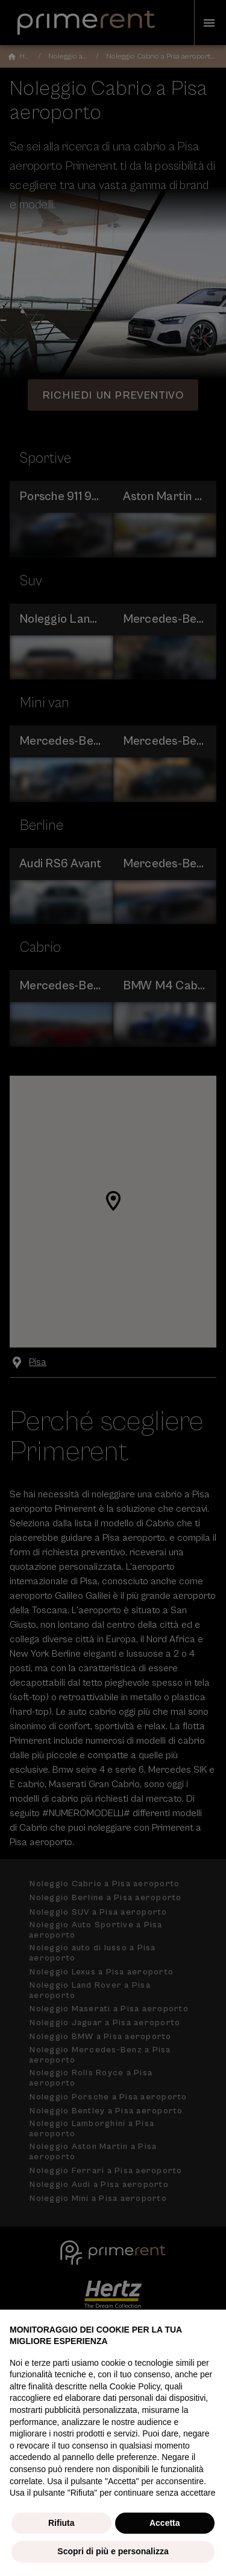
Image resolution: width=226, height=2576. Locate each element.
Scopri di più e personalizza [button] (112, 2551)
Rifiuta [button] (61, 2523)
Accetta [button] (164, 2523)
